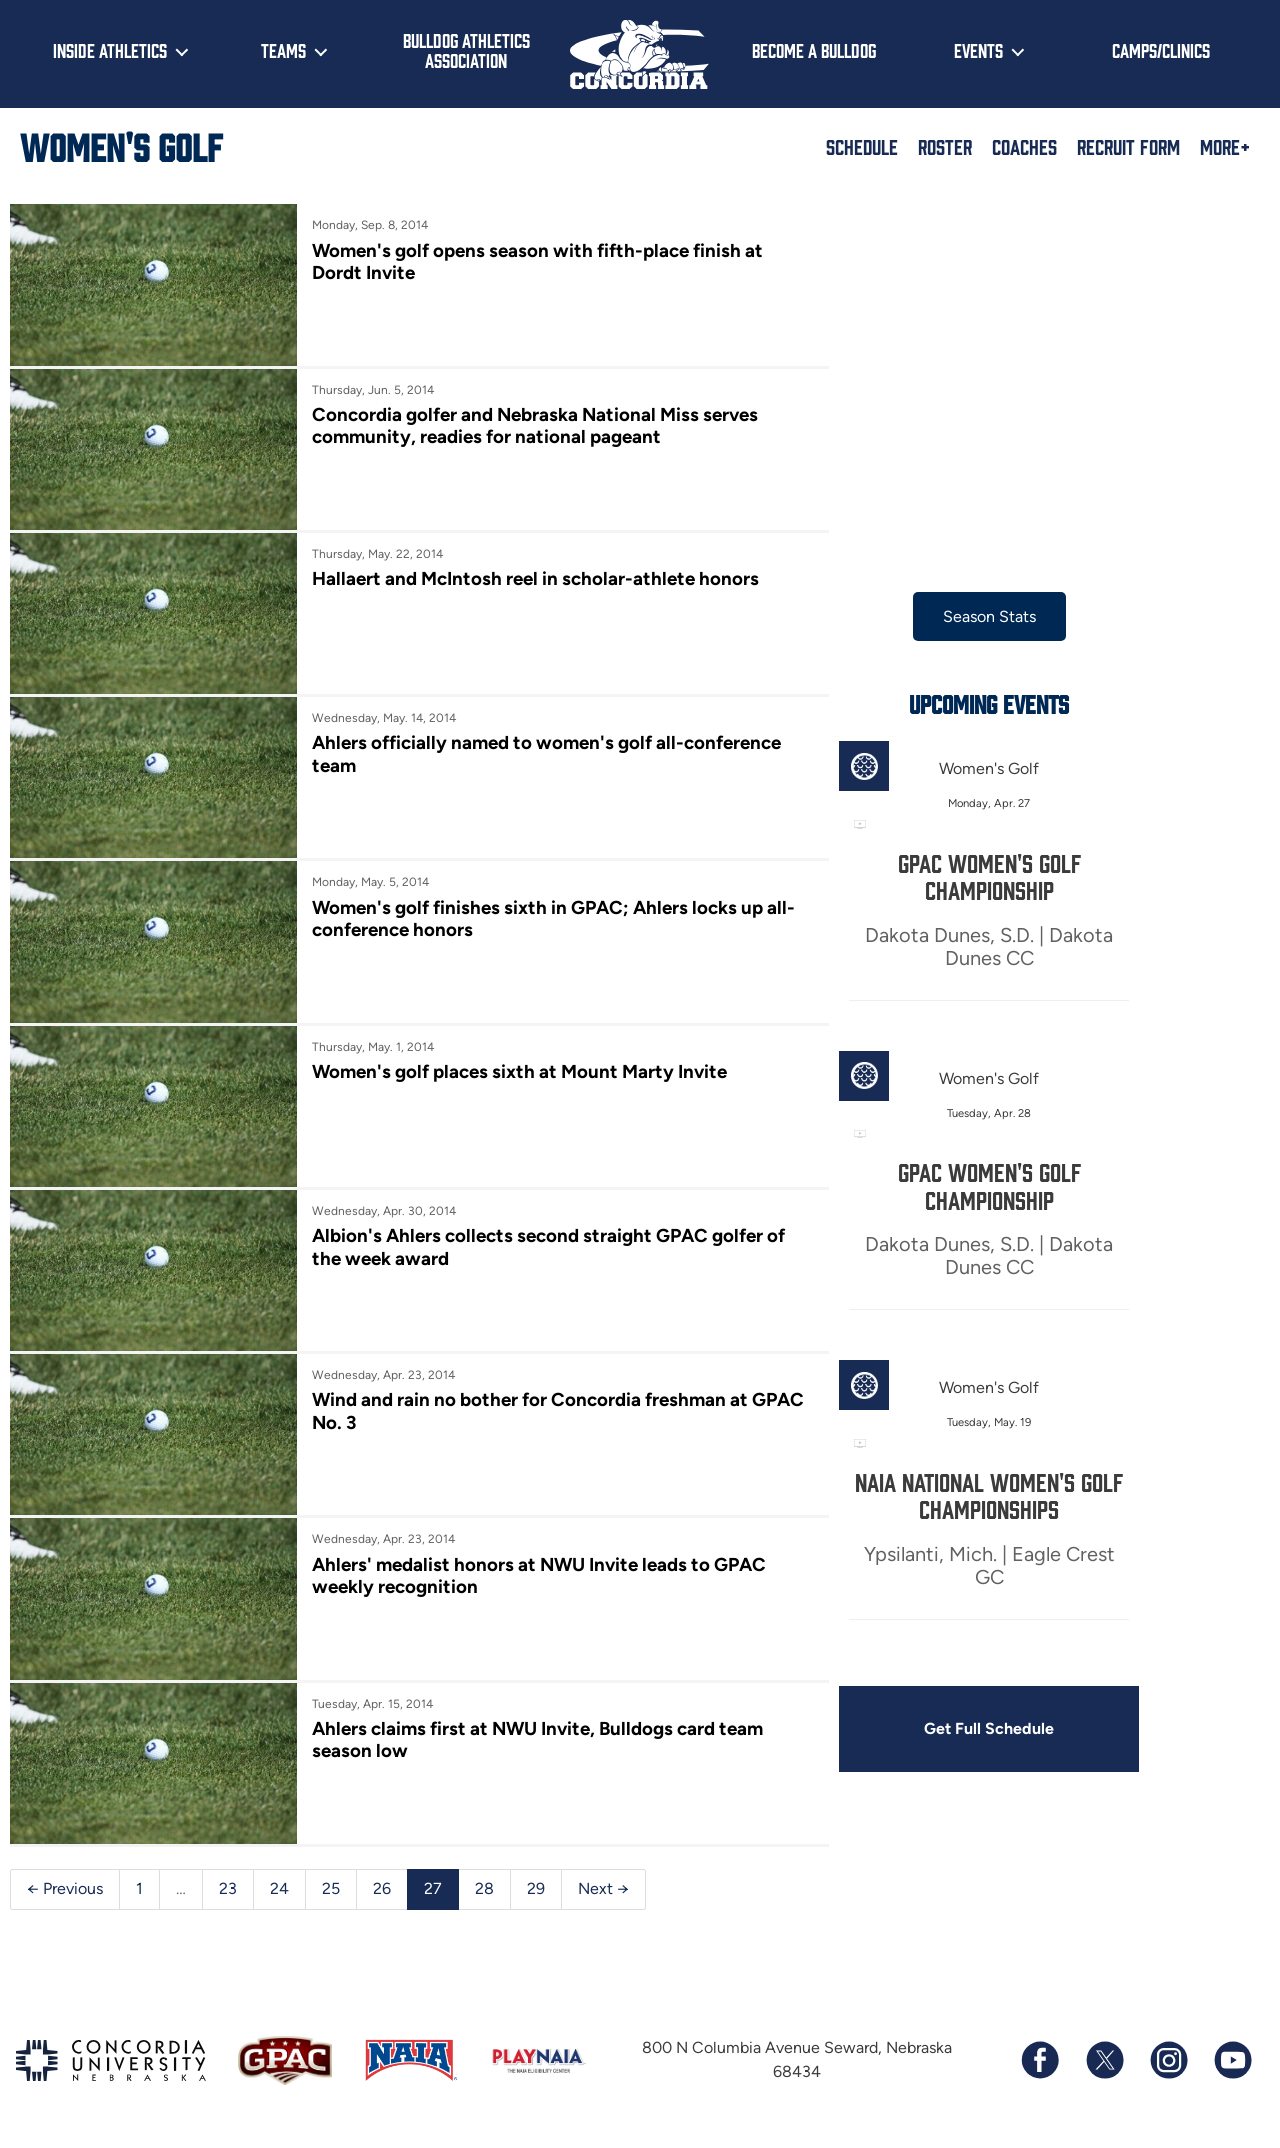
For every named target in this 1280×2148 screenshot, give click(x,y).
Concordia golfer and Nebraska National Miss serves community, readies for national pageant (535, 425)
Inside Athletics (110, 50)
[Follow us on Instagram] (1168, 2060)
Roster (945, 146)
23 (228, 1888)
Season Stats (989, 616)
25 (331, 1888)
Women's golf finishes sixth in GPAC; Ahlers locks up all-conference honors (553, 918)
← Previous (65, 1888)
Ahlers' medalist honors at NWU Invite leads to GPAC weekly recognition (539, 1575)
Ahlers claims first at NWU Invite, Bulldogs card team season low (537, 1739)
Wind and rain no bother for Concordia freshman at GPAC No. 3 (558, 1410)
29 (536, 1888)
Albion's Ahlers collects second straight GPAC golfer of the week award (548, 1246)
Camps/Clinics (1161, 50)
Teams (283, 50)
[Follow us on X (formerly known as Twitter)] (1104, 2060)
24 (279, 1888)
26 (382, 1888)
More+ (1225, 146)
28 (484, 1888)
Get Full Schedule (989, 1728)
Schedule (862, 146)
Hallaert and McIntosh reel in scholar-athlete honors (535, 578)
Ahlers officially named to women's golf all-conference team (546, 753)
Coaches (1024, 146)
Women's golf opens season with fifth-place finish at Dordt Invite (537, 261)
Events (978, 50)
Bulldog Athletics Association (466, 50)
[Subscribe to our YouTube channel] (1232, 2060)
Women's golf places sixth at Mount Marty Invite (519, 1071)
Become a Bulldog (814, 50)
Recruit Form (1128, 146)
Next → (603, 1888)
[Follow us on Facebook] (1040, 2060)
